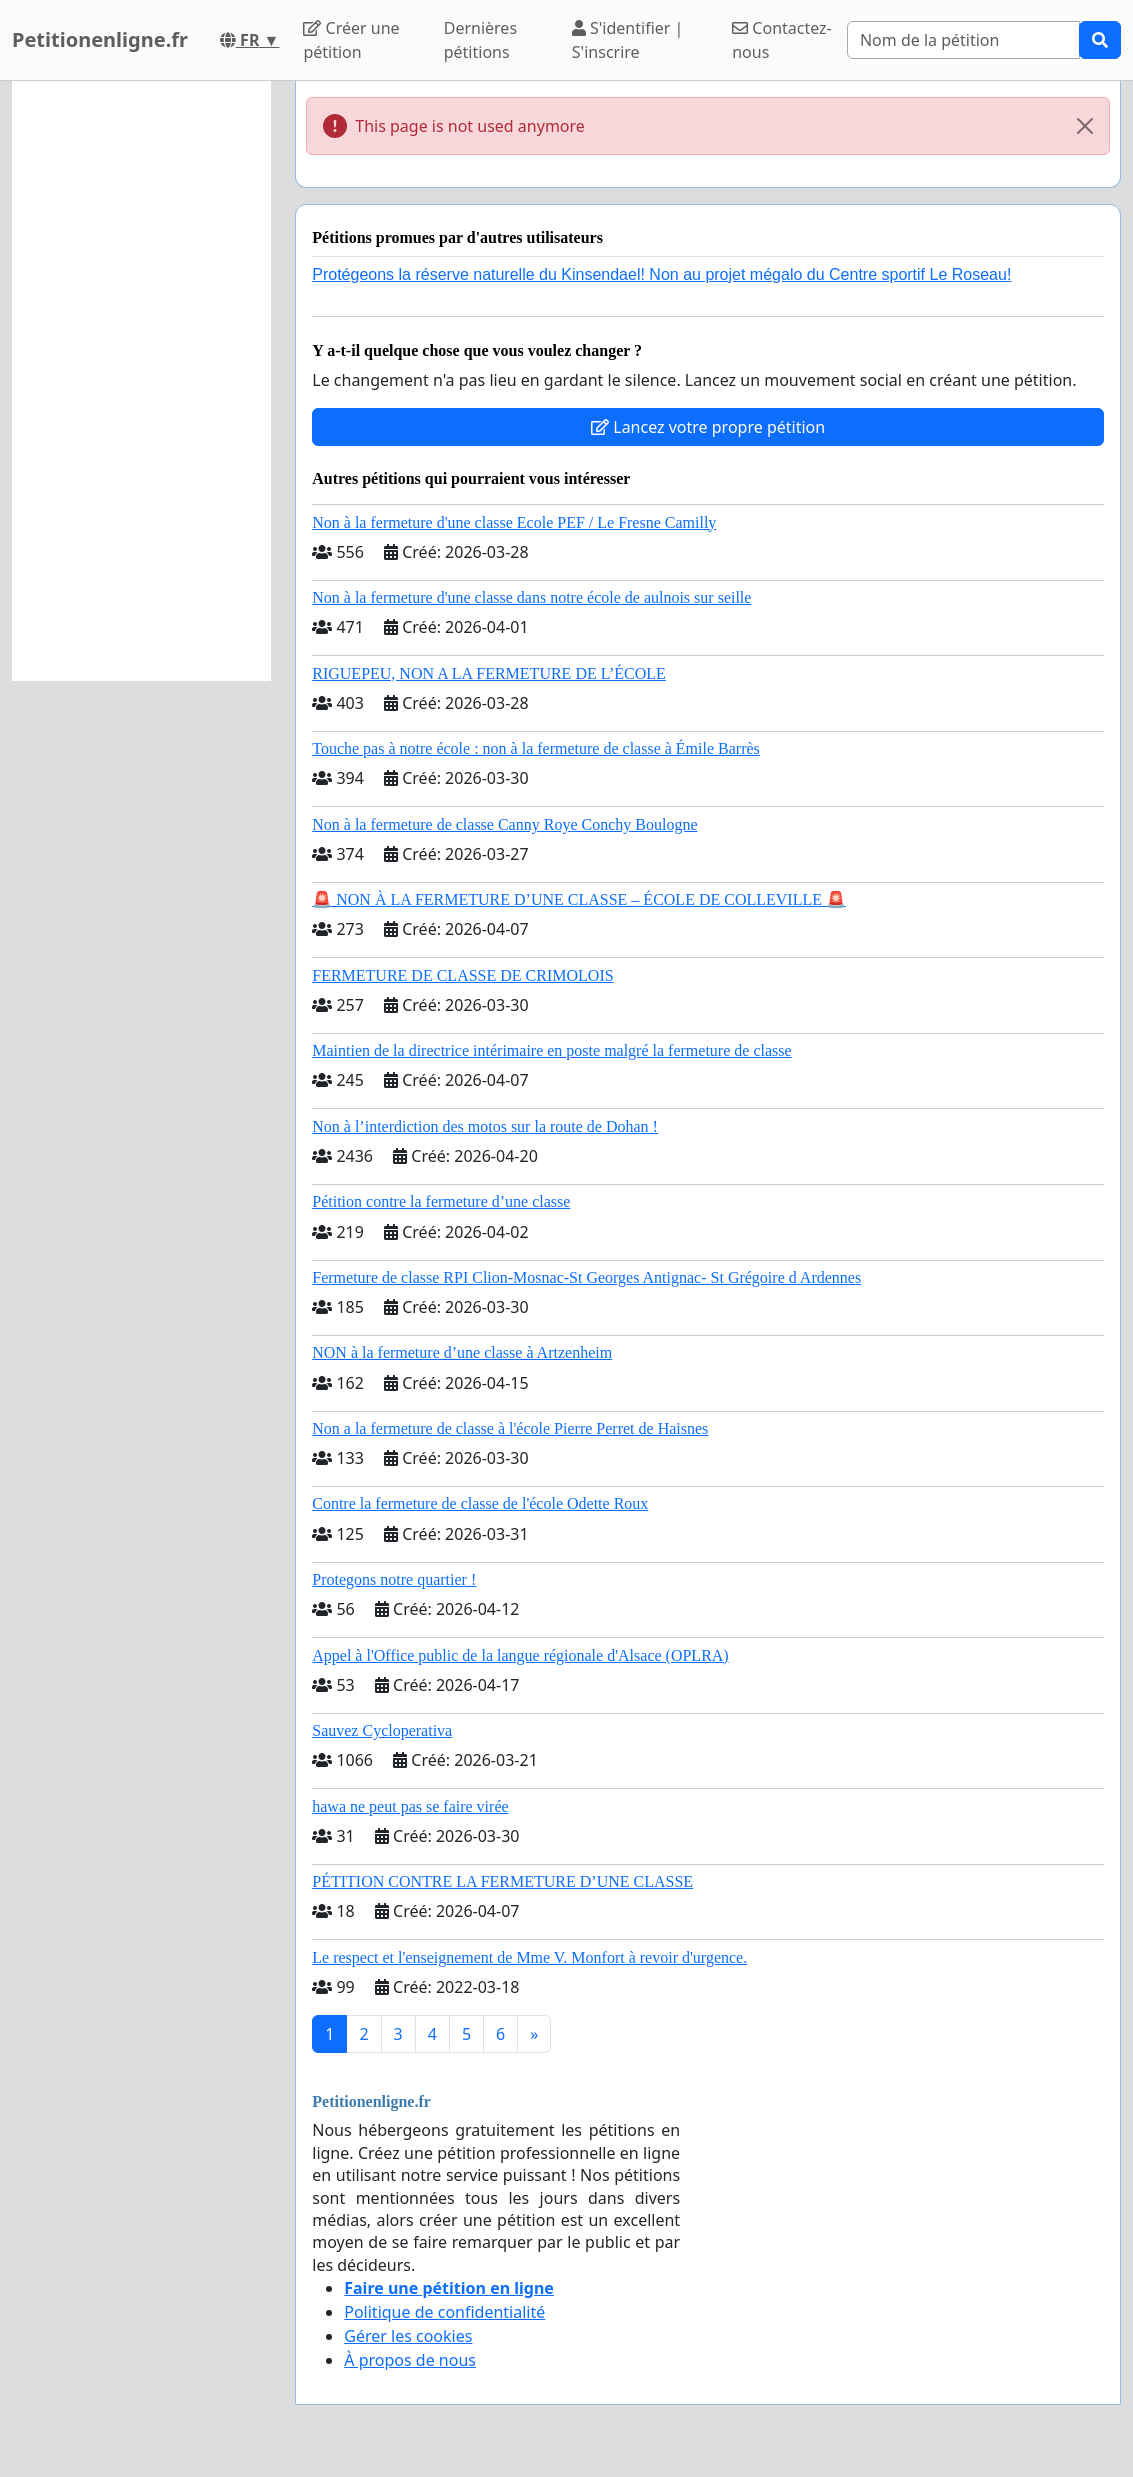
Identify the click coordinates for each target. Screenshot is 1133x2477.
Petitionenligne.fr (100, 39)
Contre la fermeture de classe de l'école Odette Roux (480, 1503)
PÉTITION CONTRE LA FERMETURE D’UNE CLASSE (502, 1881)
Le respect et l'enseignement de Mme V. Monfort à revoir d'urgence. (529, 1957)
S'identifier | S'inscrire (628, 40)
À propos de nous (410, 2360)
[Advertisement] (141, 381)
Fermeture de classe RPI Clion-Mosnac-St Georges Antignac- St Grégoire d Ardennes (586, 1277)
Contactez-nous (782, 40)
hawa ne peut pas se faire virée (410, 1806)
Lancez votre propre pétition (708, 427)
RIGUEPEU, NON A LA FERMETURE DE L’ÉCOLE (489, 673)
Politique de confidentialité (444, 2312)
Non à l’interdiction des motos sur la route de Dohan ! (485, 1126)
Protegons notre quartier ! (394, 1579)
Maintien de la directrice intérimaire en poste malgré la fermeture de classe (551, 1050)
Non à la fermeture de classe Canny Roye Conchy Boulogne (504, 824)
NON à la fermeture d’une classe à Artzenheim (462, 1352)
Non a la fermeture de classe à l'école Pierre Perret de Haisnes (510, 1428)
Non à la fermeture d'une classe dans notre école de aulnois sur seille (531, 597)
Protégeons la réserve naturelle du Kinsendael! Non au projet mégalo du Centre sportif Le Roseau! (661, 274)
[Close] (1085, 126)
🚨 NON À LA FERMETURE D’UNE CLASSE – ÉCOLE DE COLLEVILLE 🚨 (579, 899)
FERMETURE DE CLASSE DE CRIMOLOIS (462, 975)
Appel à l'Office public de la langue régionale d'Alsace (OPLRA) (520, 1655)
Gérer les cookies (408, 2336)
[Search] (963, 40)
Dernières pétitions (480, 40)
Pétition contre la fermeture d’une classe (441, 1201)
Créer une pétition (351, 40)
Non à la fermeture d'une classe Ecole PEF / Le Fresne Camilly (514, 522)
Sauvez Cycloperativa (382, 1730)
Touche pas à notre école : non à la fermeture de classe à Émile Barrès (536, 748)
